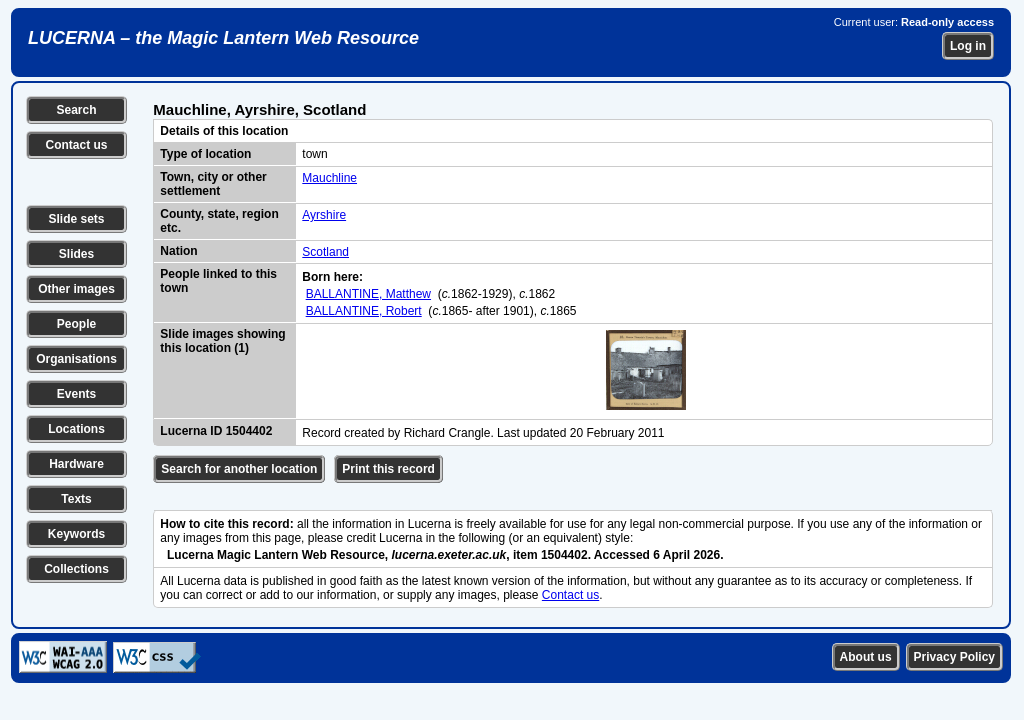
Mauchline (329, 178)
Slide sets (76, 219)
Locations (76, 429)
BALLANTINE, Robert (364, 311)
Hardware (76, 464)
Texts (76, 499)
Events (76, 394)
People (76, 324)
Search (76, 110)
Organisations (76, 359)
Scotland (325, 252)
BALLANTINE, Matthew (368, 294)
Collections (76, 569)
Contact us (76, 145)
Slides (76, 254)
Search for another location (239, 469)
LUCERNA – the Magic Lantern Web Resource (223, 38)
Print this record (388, 469)
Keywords (76, 534)
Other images (76, 289)
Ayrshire (324, 215)
